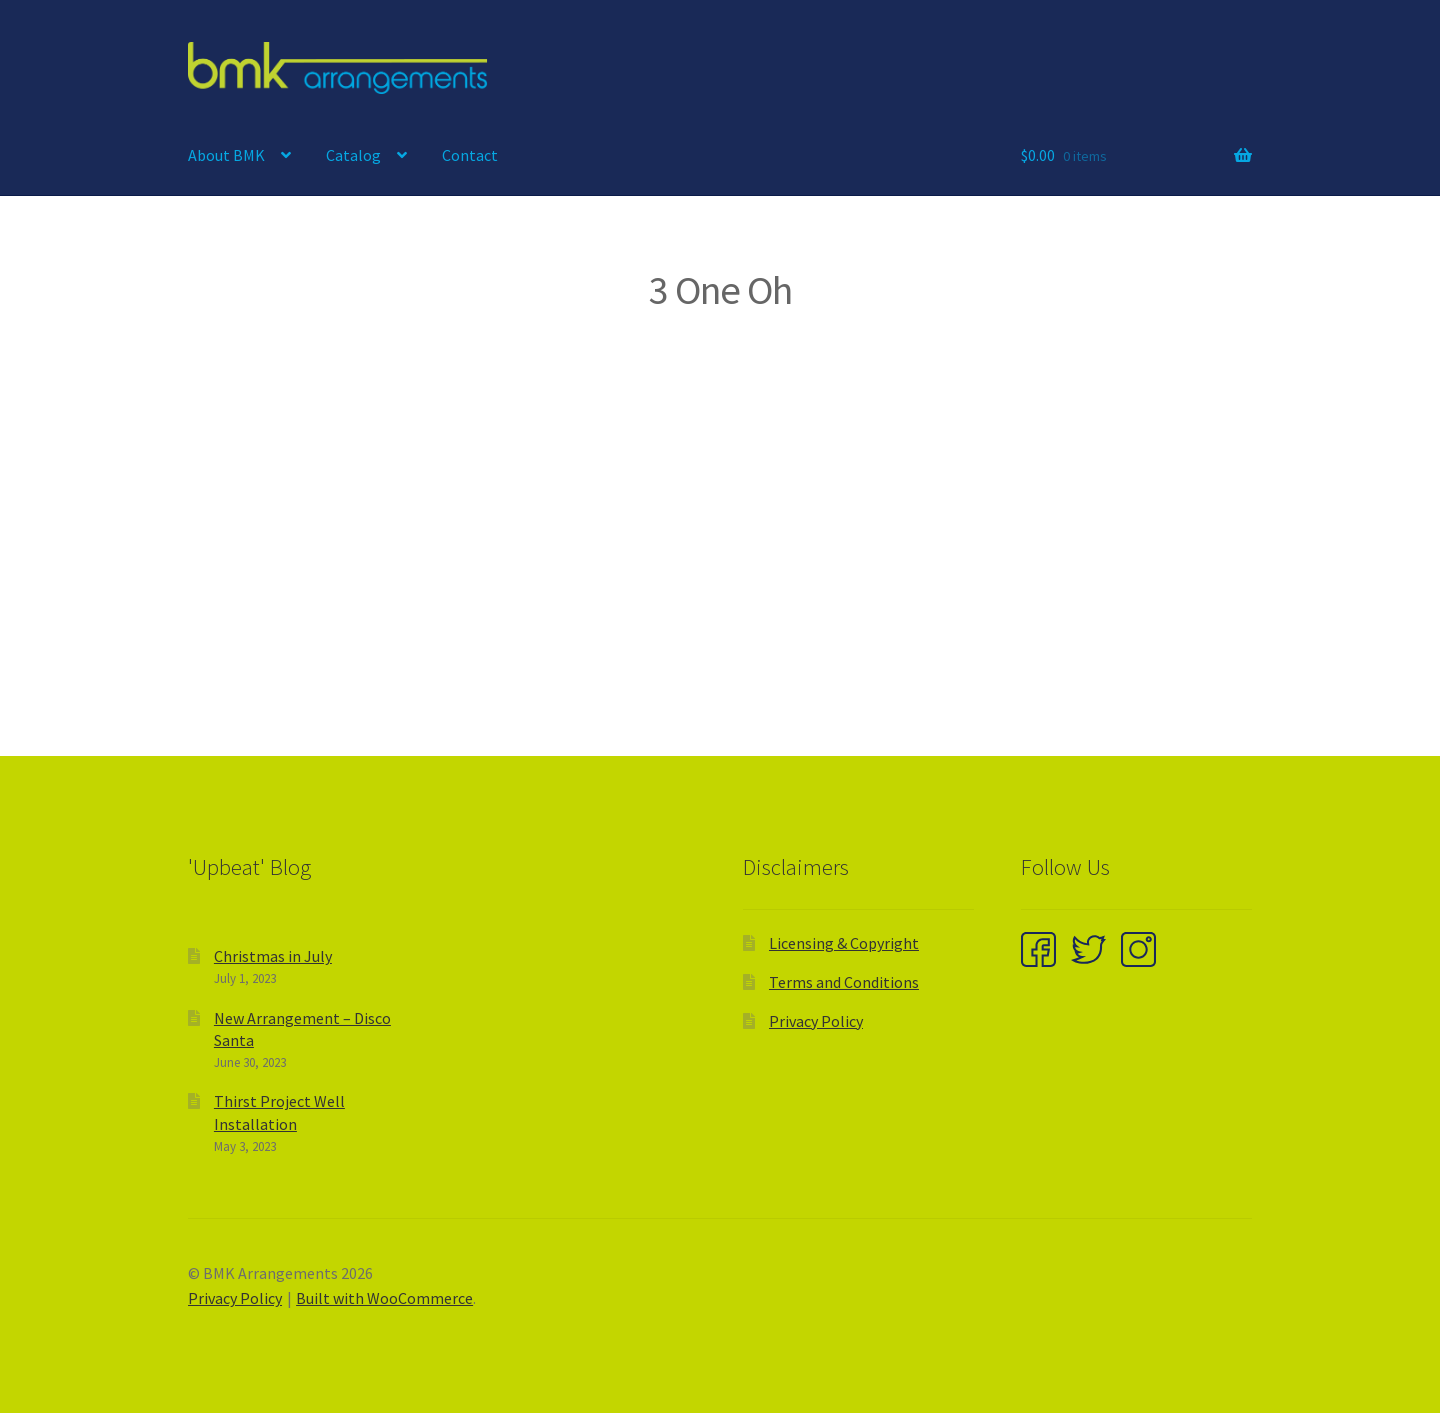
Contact (470, 155)
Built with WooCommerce (384, 1298)
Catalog (353, 155)
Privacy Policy (816, 1021)
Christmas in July (273, 956)
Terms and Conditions (844, 982)
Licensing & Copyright (844, 943)
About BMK (226, 155)
